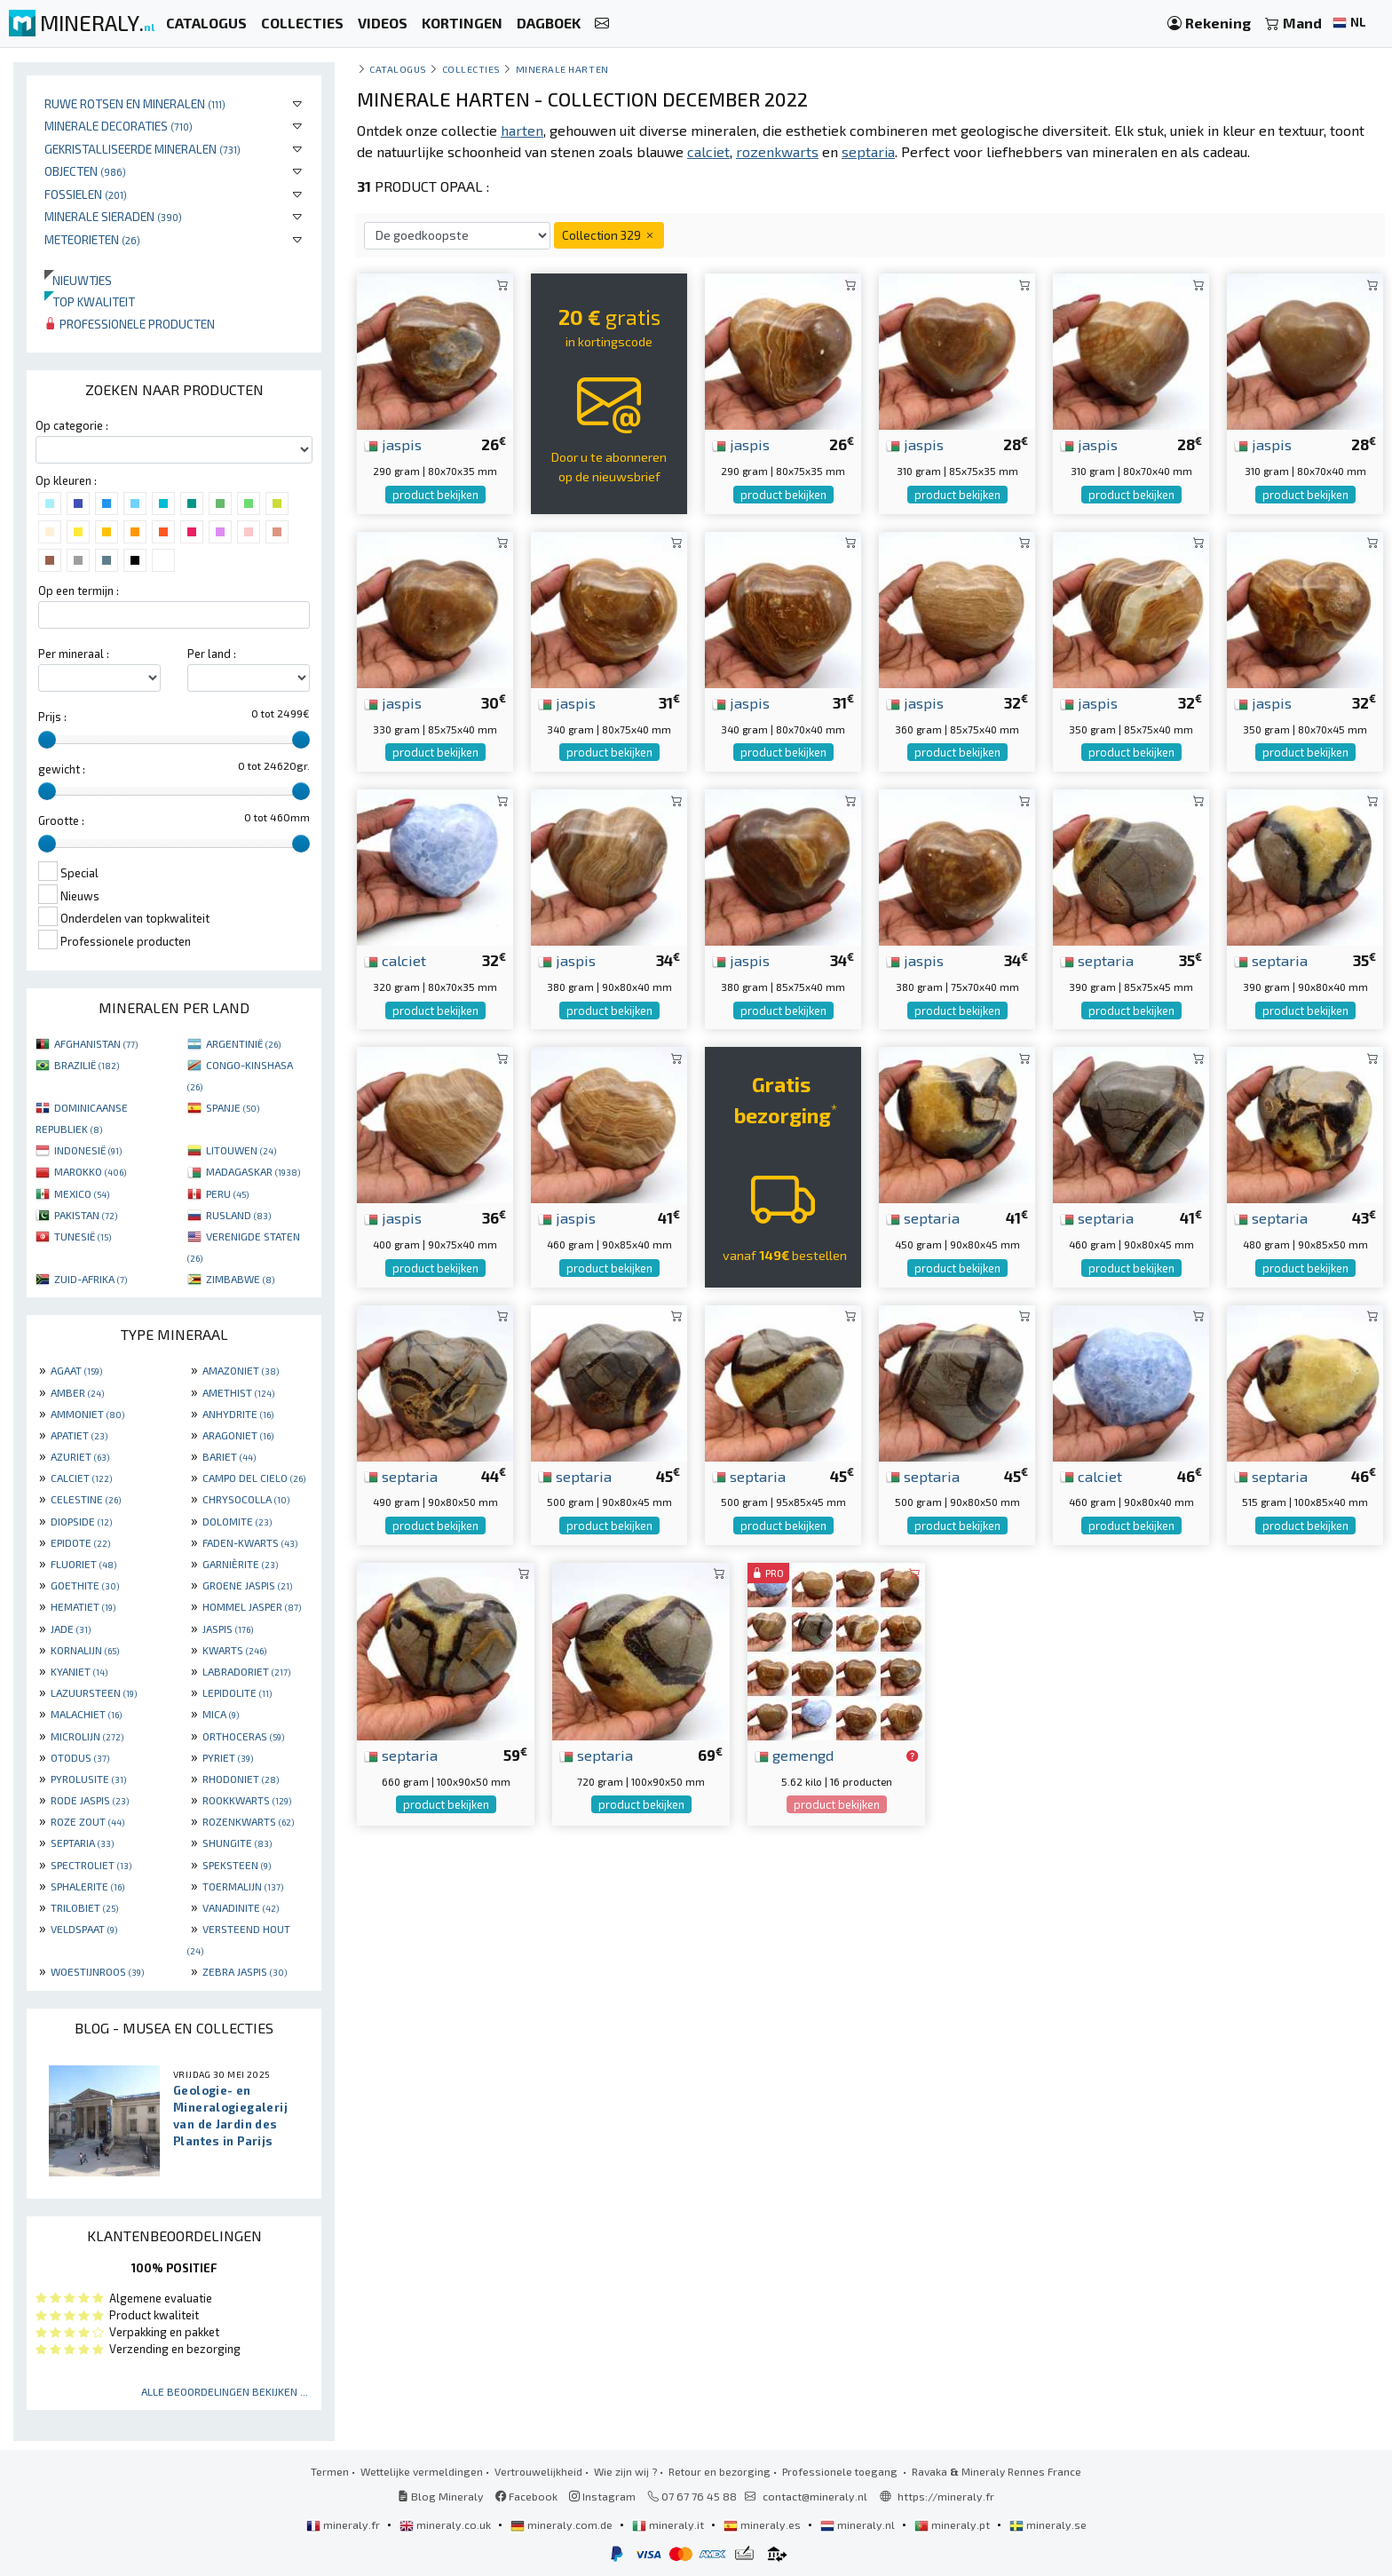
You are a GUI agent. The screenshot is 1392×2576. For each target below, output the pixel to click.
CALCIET (81, 1477)
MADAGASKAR (253, 1171)
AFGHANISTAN (96, 1043)
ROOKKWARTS (246, 1800)
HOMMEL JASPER (251, 1606)
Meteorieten (92, 239)
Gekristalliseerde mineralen (142, 148)
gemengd (794, 1755)
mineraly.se (1048, 2524)
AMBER (77, 1392)
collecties (471, 69)
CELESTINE (86, 1499)
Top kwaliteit (89, 301)
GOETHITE (85, 1585)
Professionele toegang (841, 2471)
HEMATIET (83, 1606)
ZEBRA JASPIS (244, 1971)
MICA (220, 1714)
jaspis (393, 444)
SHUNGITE (237, 1842)
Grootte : (61, 820)
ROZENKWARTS (248, 1821)
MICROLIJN (87, 1736)
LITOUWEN (241, 1150)
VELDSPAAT (84, 1928)
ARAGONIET (237, 1435)
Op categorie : (72, 425)
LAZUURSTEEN (94, 1692)
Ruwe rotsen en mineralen (134, 103)
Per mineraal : (73, 653)
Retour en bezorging (719, 2471)
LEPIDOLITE (237, 1692)
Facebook (526, 2496)
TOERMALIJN (242, 1886)
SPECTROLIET (91, 1865)
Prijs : (52, 716)
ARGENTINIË (243, 1043)
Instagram (602, 2496)
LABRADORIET (246, 1671)
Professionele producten (129, 323)
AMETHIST (238, 1392)
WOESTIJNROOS (97, 1971)
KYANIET (79, 1671)
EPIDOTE (80, 1542)
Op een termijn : (78, 590)
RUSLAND (238, 1215)
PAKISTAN (85, 1215)
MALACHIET (86, 1714)
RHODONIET (240, 1778)
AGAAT (76, 1370)
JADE (71, 1628)
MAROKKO (90, 1171)
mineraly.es (763, 2524)
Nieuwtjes (78, 280)
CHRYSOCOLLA (245, 1499)
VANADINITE (240, 1907)
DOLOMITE (237, 1521)
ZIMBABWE (240, 1278)
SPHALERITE (87, 1886)
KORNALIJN (85, 1650)
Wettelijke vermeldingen (421, 2471)
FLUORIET (83, 1563)
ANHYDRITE (237, 1413)
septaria (1097, 960)
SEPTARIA (82, 1842)
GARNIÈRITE (240, 1563)
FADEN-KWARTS (249, 1542)
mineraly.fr (344, 2524)
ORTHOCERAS (243, 1736)
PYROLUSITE (88, 1778)
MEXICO (81, 1193)
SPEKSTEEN (236, 1865)
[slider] (47, 740)
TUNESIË (82, 1236)
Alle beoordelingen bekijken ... (224, 2391)
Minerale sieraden (113, 216)
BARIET (229, 1456)
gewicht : (61, 769)
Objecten (85, 170)
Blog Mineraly (441, 2496)
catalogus (398, 69)
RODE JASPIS (90, 1800)
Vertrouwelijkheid (538, 2471)
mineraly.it (669, 2524)
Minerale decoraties (118, 125)
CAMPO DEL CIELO (253, 1477)
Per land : (211, 653)
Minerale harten (562, 69)
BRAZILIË (86, 1064)
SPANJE (232, 1107)
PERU (227, 1193)
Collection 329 (609, 234)
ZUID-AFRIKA (90, 1278)
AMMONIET (87, 1413)
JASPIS (227, 1628)
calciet (395, 960)
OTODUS (80, 1757)
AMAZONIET (240, 1370)
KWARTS (234, 1650)
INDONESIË (88, 1150)
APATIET (79, 1435)
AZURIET (80, 1456)
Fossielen (85, 194)
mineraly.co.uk (446, 2524)
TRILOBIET (84, 1907)
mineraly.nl (859, 2524)
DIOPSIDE (81, 1521)
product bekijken (435, 494)
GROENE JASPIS (247, 1585)
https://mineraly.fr (946, 2496)
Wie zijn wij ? (625, 2471)
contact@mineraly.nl (815, 2496)
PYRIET (227, 1757)
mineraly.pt (953, 2524)
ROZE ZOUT (87, 1821)
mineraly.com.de (562, 2524)
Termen (330, 2471)
